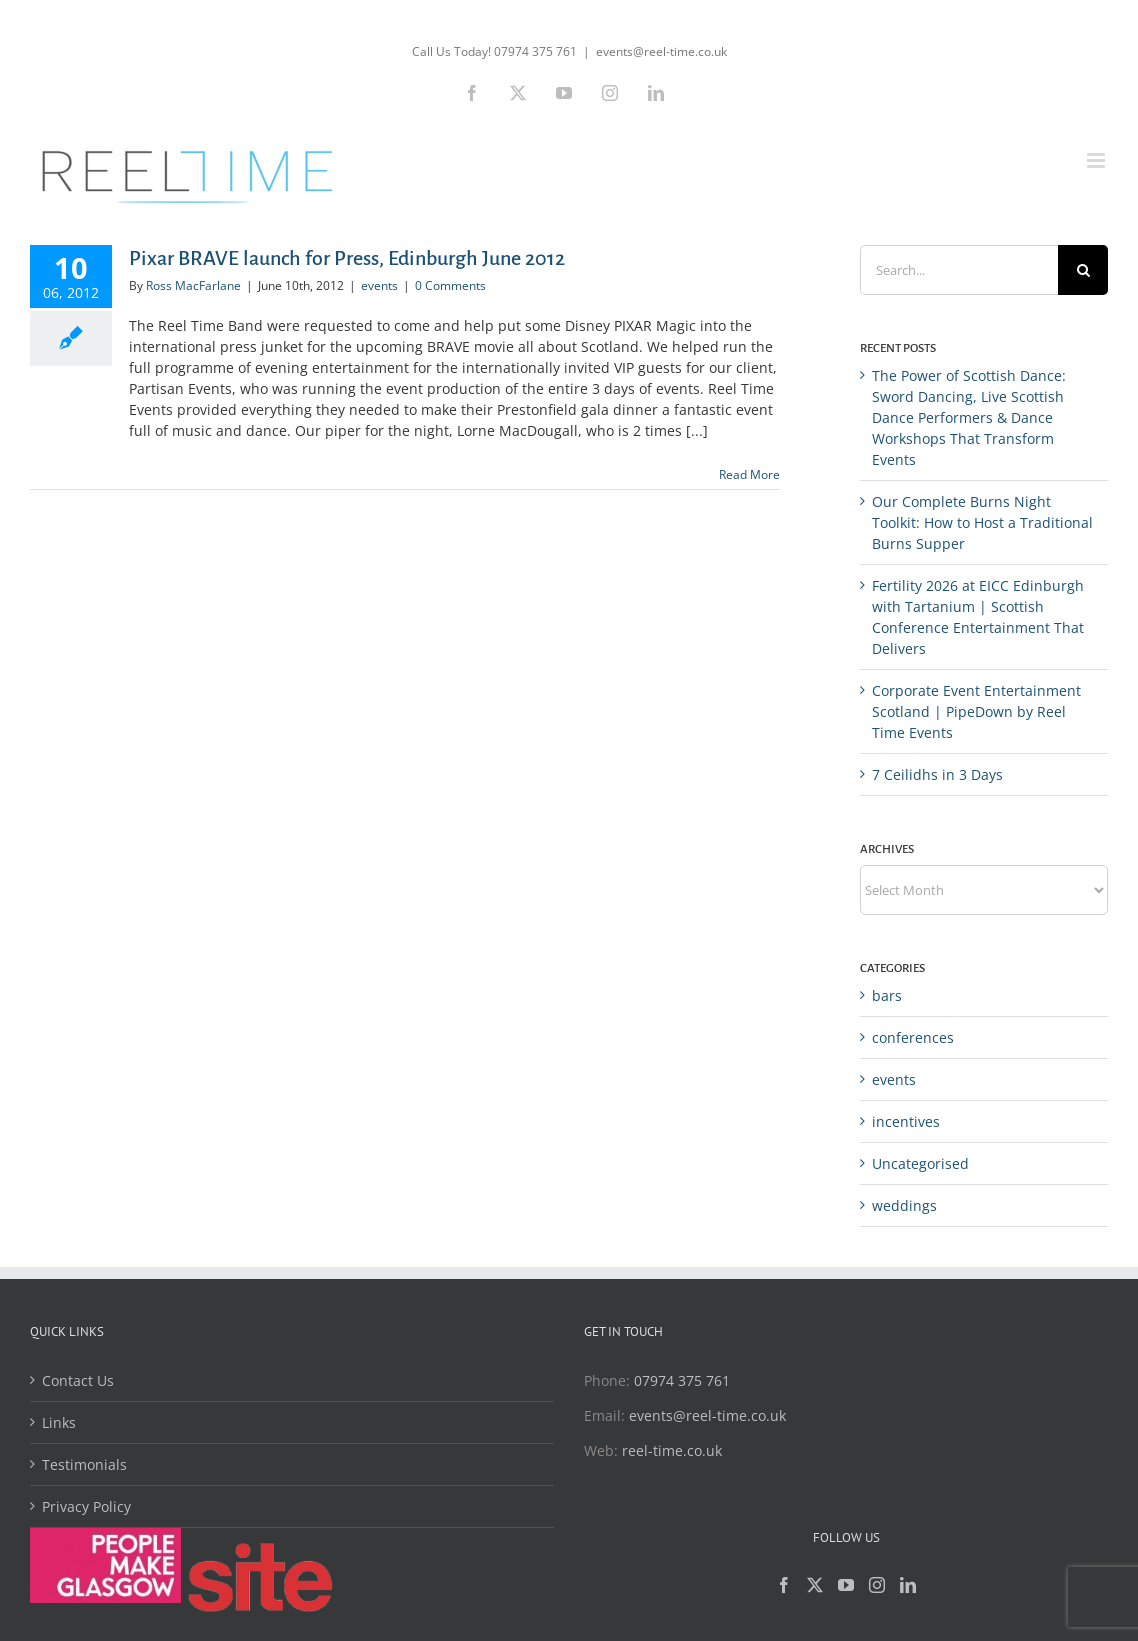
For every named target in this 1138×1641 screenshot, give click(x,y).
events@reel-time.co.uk (661, 51)
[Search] (1083, 270)
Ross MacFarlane (193, 285)
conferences (913, 1037)
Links (59, 1422)
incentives (906, 1121)
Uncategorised (920, 1163)
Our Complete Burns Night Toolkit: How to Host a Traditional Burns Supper (982, 522)
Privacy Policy (86, 1506)
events (379, 285)
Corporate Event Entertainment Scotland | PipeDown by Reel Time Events (976, 711)
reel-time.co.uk (672, 1450)
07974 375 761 (682, 1380)
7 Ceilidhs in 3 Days (937, 774)
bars (887, 995)
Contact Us (78, 1380)
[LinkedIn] (908, 1585)
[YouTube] (846, 1585)
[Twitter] (815, 1585)
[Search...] (959, 270)
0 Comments (450, 285)
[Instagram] (877, 1585)
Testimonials (84, 1464)
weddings (904, 1205)
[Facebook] (784, 1585)
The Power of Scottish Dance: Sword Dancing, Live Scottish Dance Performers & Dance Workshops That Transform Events (969, 417)
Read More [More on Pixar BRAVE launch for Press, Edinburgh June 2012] (749, 474)
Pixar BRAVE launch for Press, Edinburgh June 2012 (347, 258)
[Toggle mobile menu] (1097, 160)
